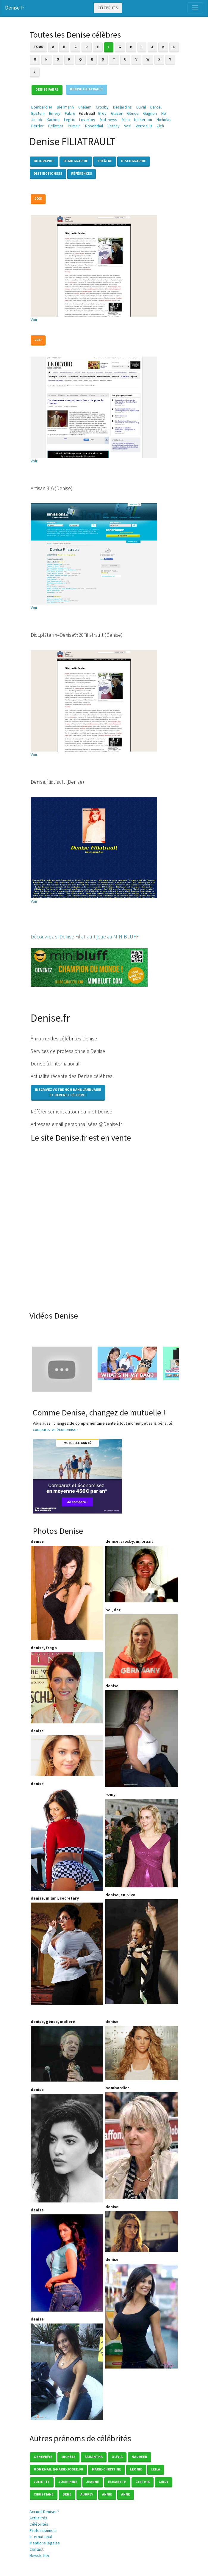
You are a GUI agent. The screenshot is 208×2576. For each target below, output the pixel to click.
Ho (163, 113)
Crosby (102, 107)
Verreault (144, 125)
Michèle (68, 2456)
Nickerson (143, 119)
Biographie (44, 161)
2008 (38, 198)
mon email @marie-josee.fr (58, 2469)
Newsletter (39, 2555)
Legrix (69, 119)
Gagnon (150, 113)
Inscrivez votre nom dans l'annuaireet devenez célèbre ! (68, 1092)
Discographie (133, 161)
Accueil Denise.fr (44, 2511)
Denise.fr (14, 7)
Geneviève (43, 2456)
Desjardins (122, 107)
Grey (102, 113)
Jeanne (92, 2481)
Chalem (84, 107)
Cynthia (142, 2481)
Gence (132, 113)
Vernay (113, 125)
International (40, 2536)
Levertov (87, 119)
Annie (107, 2494)
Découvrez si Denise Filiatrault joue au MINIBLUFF (85, 936)
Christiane (44, 2494)
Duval (141, 107)
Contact (36, 2549)
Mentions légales (44, 2543)
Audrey (86, 2494)
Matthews (108, 119)
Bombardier (41, 107)
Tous (38, 46)
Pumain (74, 125)
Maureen (139, 2456)
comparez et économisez (56, 1429)
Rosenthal (94, 125)
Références (81, 173)
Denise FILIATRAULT (86, 89)
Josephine (68, 2481)
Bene (66, 2494)
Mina (126, 119)
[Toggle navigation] (195, 7)
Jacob (36, 119)
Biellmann (65, 107)
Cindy (163, 2481)
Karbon (53, 119)
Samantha (94, 2456)
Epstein (37, 113)
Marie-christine (106, 2469)
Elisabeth (117, 2481)
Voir (34, 319)
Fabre (70, 113)
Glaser (116, 113)
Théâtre (104, 161)
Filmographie (75, 161)
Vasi (127, 125)
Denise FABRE (47, 89)
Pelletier (55, 125)
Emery (54, 113)
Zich (160, 125)
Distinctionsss (48, 173)
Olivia (117, 2456)
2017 (38, 339)
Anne (125, 2494)
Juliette (42, 2481)
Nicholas (164, 119)
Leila (155, 2469)
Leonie (136, 2469)
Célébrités (108, 7)
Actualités (38, 2518)
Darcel (155, 107)
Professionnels (43, 2530)
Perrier (37, 125)
